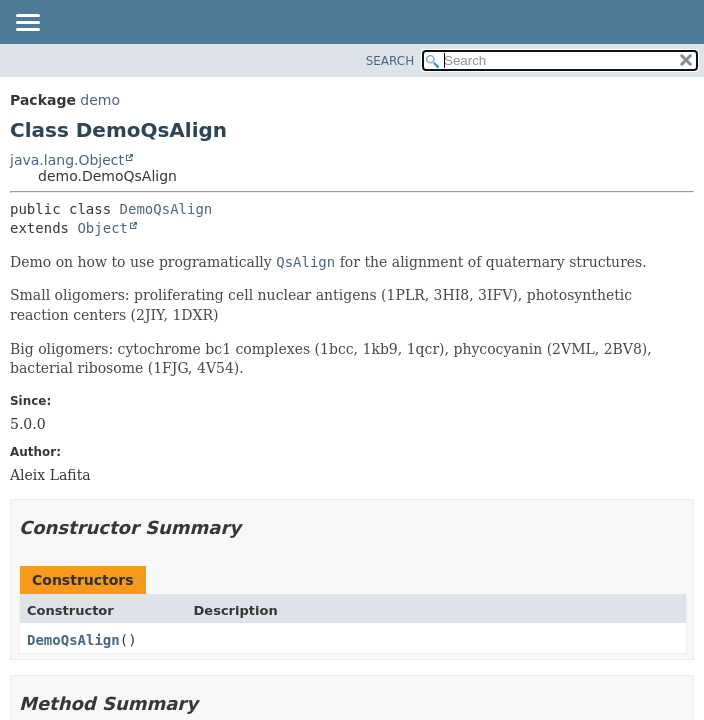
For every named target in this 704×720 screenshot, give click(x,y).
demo (100, 100)
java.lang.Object (67, 160)
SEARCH (390, 61)
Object (102, 228)
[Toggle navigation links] (27, 24)
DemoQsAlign (166, 209)
